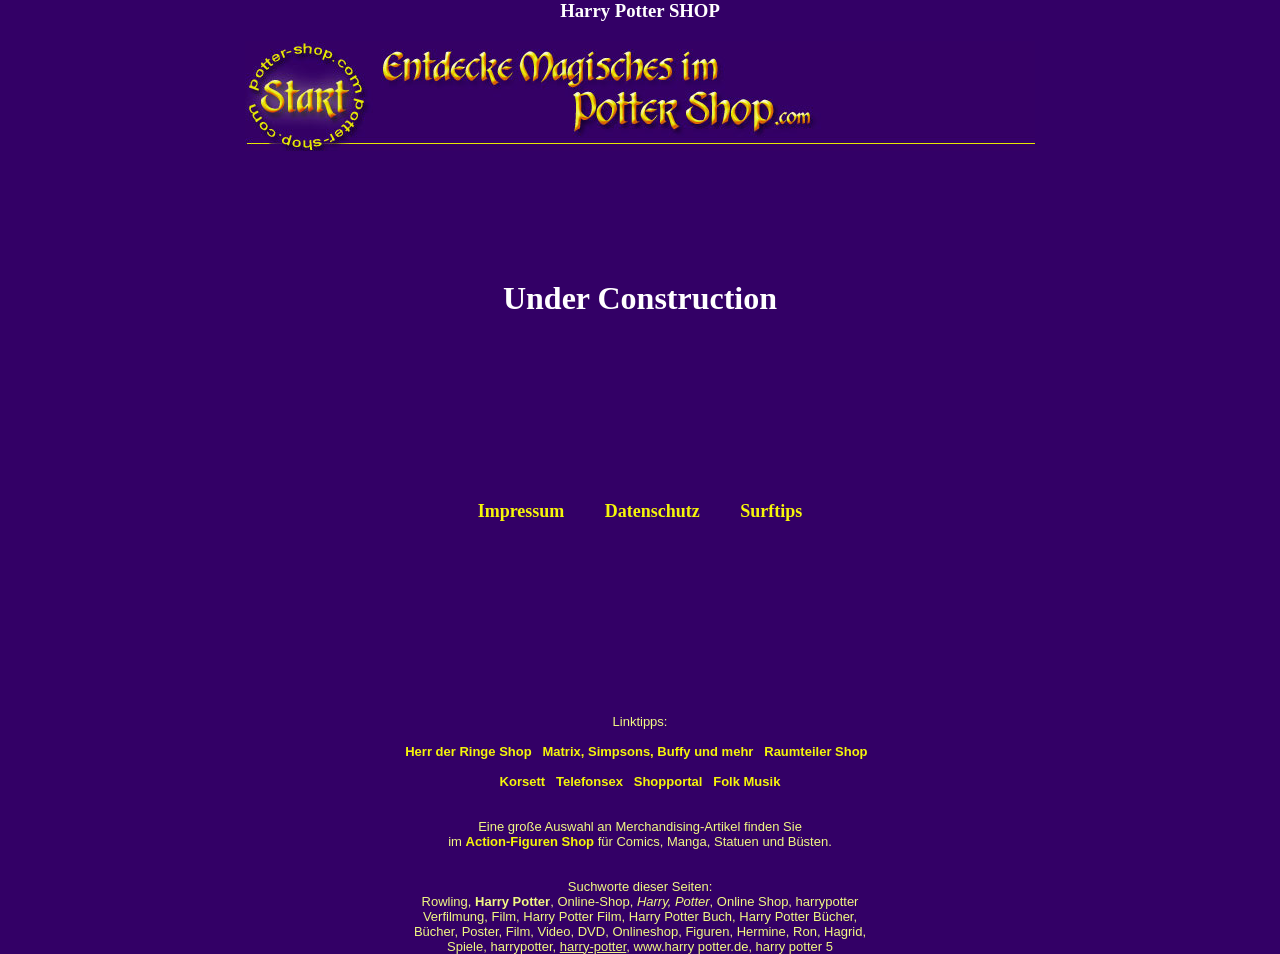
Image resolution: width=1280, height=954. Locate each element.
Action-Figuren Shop (530, 841)
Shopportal (668, 781)
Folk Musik (746, 781)
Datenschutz (652, 511)
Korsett (523, 781)
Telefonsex (589, 781)
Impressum (521, 511)
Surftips (771, 511)
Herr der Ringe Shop (468, 751)
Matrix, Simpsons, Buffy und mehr (647, 751)
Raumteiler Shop (815, 751)
